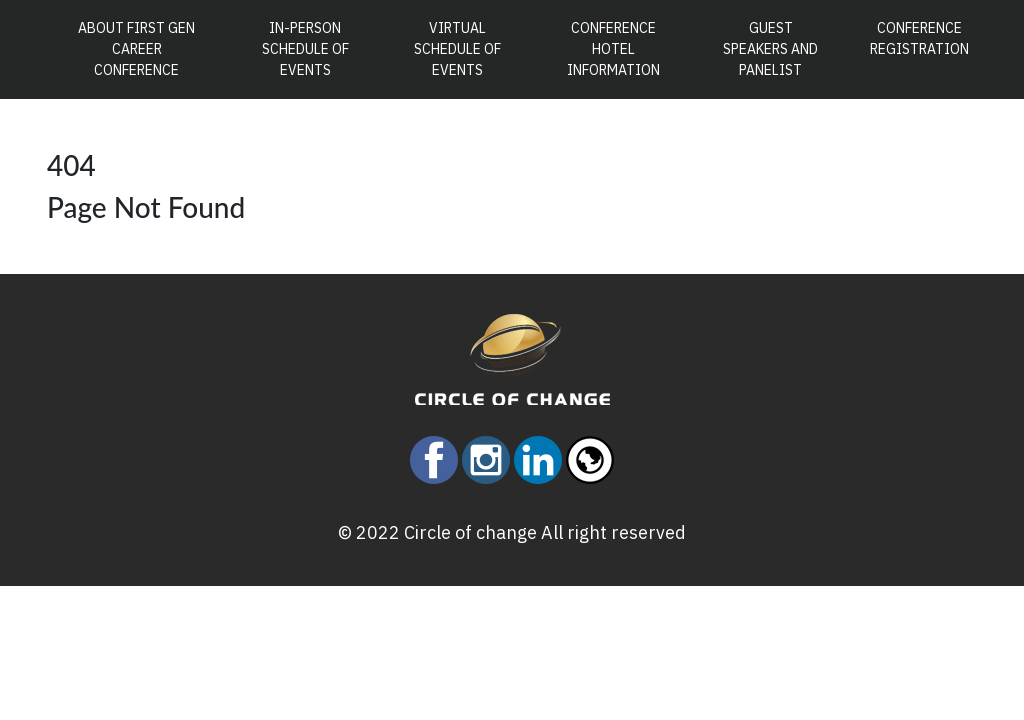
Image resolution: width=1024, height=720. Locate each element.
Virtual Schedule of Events (457, 49)
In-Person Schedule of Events (305, 49)
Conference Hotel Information (613, 49)
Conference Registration (919, 38)
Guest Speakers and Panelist (770, 49)
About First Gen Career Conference (144, 49)
